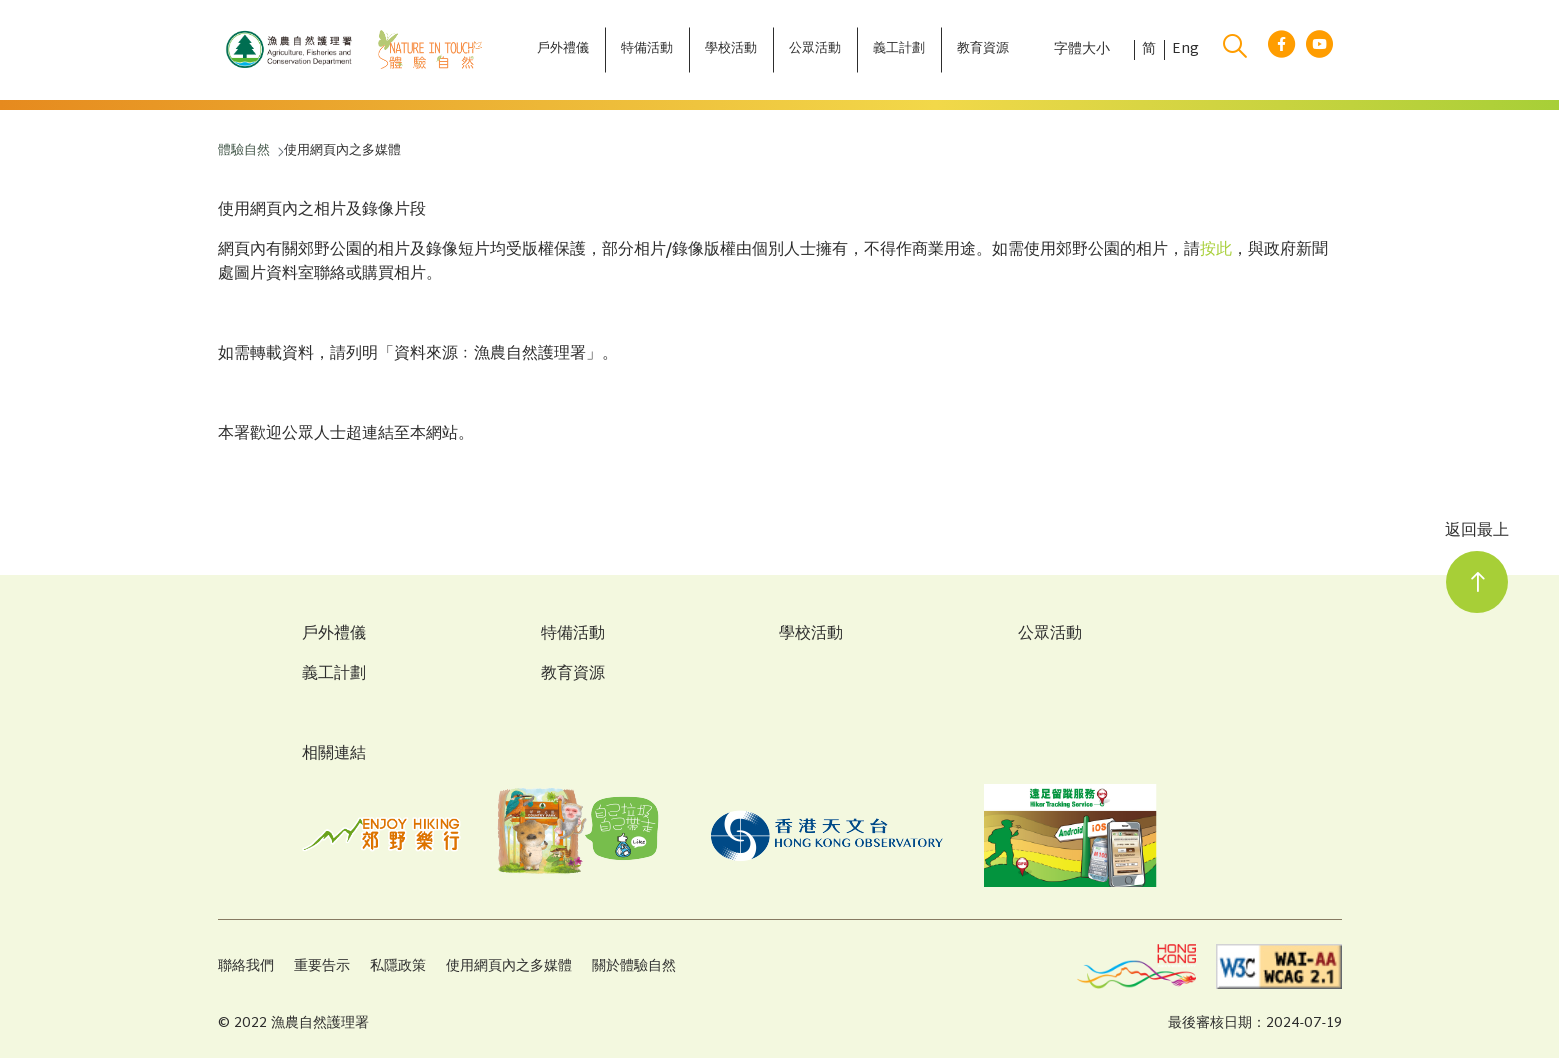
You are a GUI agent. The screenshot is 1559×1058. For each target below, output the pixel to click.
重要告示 (322, 966)
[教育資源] (983, 50)
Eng (1185, 50)
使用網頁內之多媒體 (509, 966)
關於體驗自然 (634, 966)
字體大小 (1082, 50)
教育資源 (573, 675)
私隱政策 (398, 966)
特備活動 (573, 635)
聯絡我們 (246, 966)
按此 (1216, 250)
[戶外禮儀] (563, 50)
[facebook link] (1281, 50)
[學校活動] (731, 50)
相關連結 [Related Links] (334, 754)
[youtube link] (1319, 50)
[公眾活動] (815, 50)
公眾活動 (1050, 635)
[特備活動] (647, 50)
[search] (1235, 50)
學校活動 (811, 635)
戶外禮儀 (334, 635)
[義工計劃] (899, 50)
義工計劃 (334, 675)
